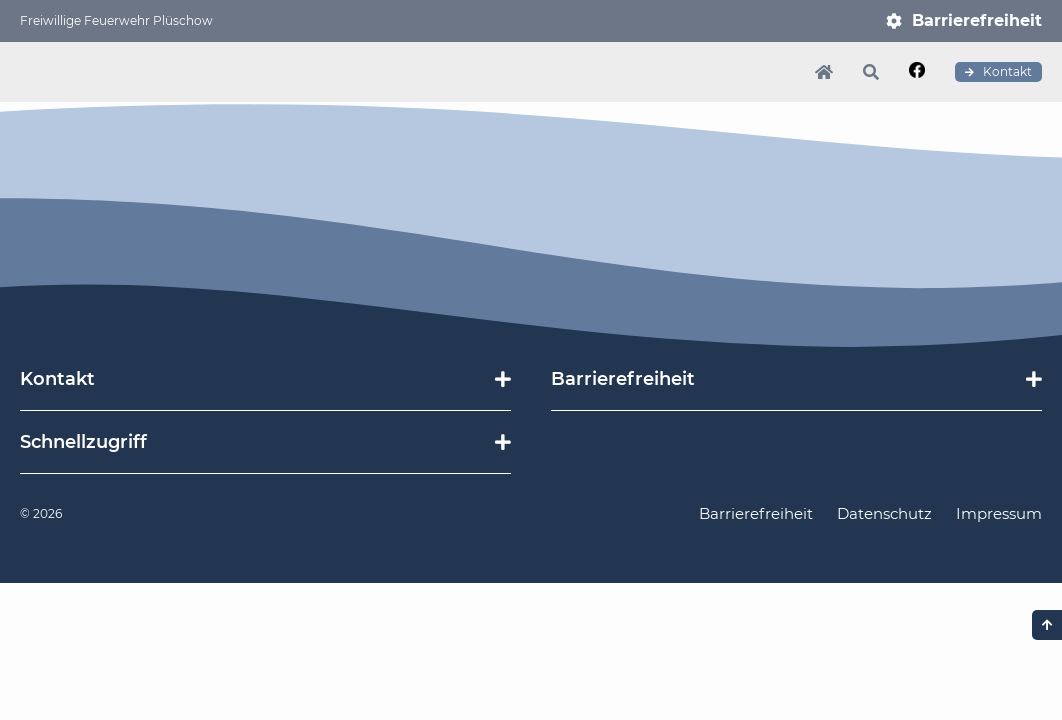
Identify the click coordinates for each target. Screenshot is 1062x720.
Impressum (999, 513)
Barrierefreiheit (977, 20)
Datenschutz (884, 513)
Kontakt (998, 72)
